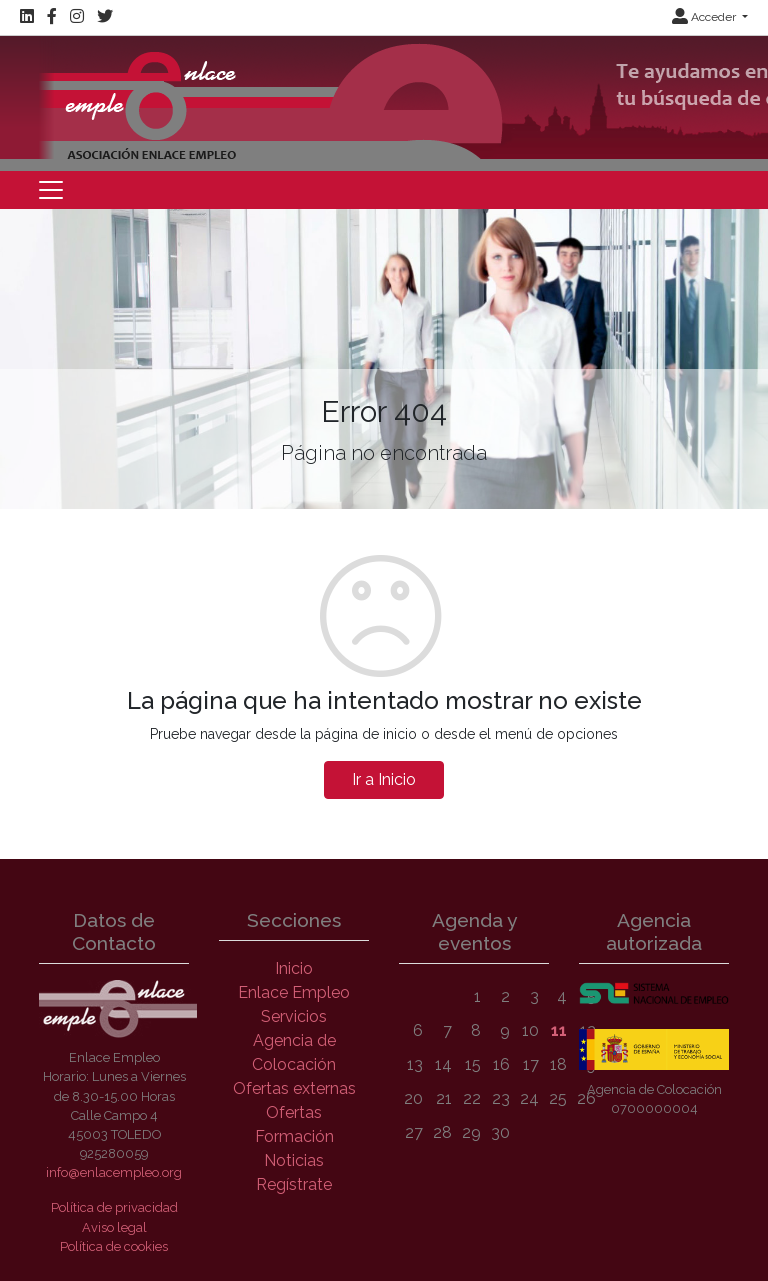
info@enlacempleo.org (114, 1172)
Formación (294, 1136)
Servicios (294, 1016)
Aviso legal (114, 1227)
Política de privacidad (114, 1207)
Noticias (294, 1160)
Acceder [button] (705, 17)
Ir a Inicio (384, 779)
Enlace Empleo (294, 992)
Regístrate (294, 1184)
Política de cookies (114, 1246)
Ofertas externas (294, 1088)
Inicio (294, 968)
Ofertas (294, 1112)
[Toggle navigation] (51, 190)
